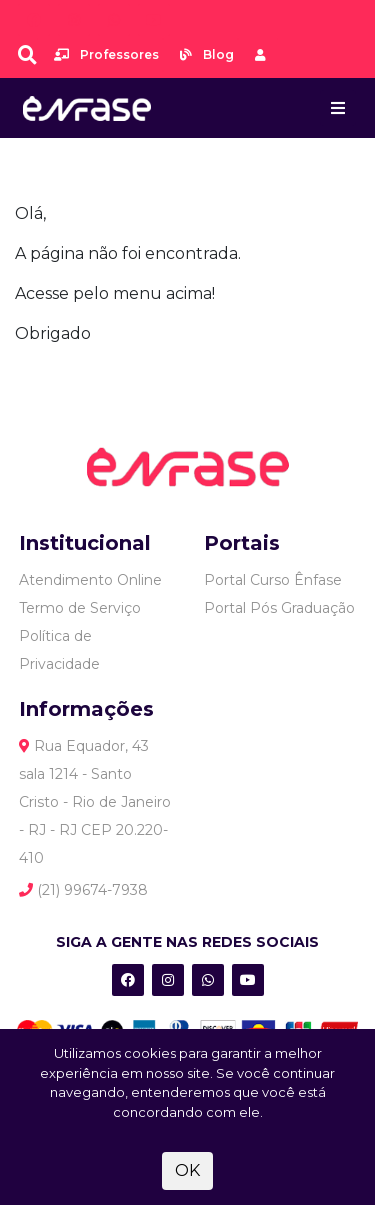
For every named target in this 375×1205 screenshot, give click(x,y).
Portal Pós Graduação (279, 608)
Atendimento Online (90, 580)
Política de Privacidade (59, 650)
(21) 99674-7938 (83, 890)
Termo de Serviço (80, 608)
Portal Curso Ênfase (273, 580)
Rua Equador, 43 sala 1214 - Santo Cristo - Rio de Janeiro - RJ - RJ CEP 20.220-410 (95, 802)
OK (187, 1170)
